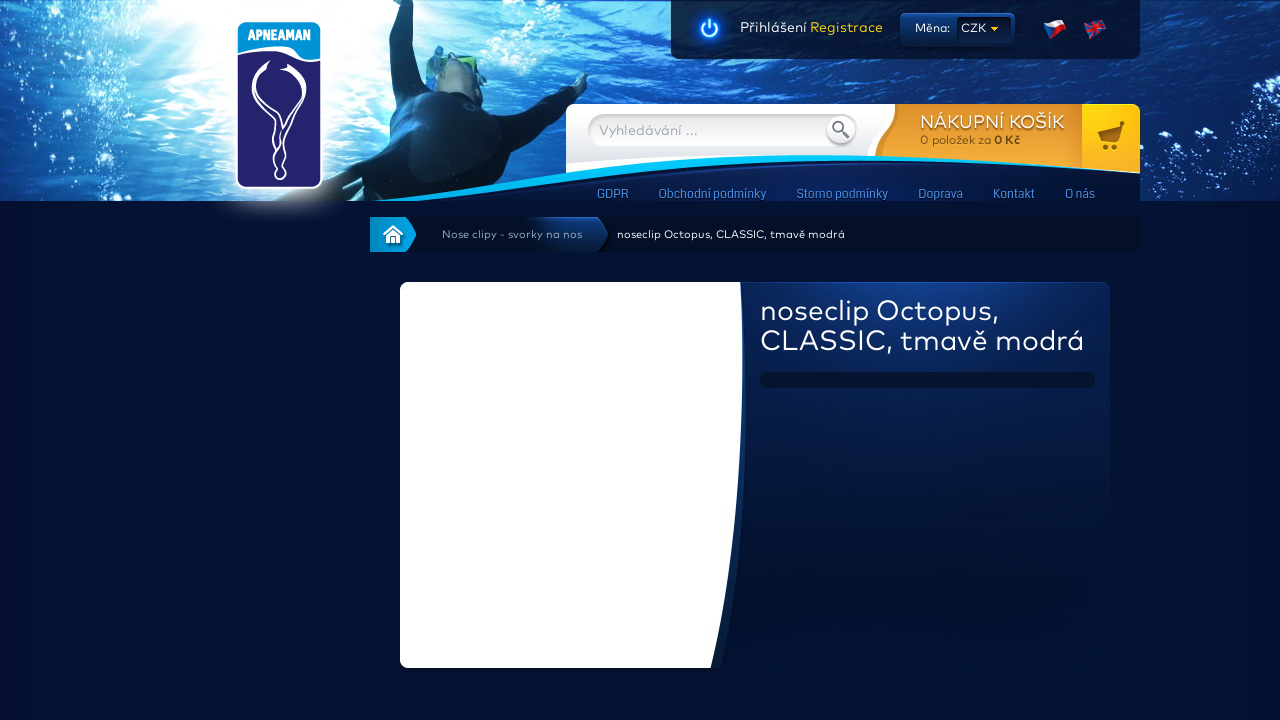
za (1030, 129)
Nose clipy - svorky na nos (512, 234)
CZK (973, 29)
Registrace (845, 28)
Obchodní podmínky (712, 194)
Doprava (940, 194)
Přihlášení (773, 28)
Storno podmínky (842, 194)
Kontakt (1014, 194)
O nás (1080, 194)
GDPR (612, 194)
